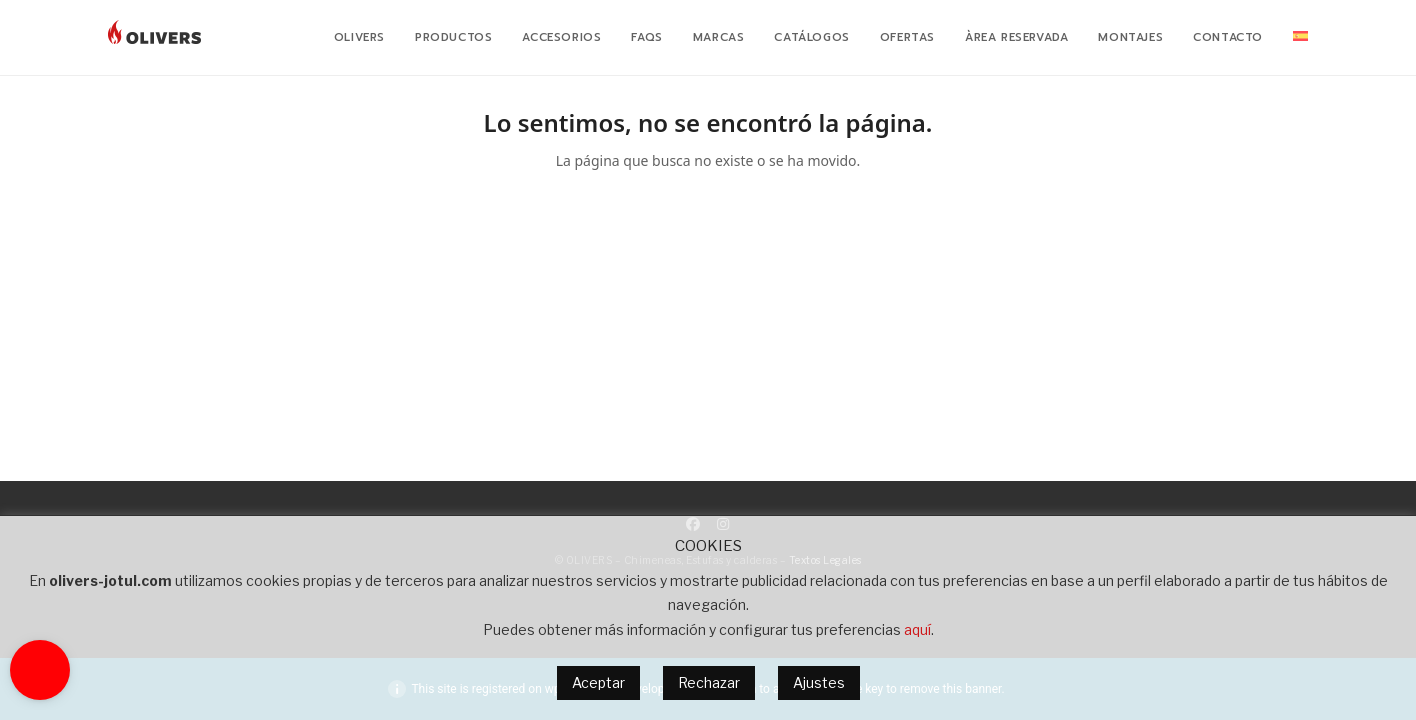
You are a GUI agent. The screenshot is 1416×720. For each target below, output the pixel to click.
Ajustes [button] (819, 682)
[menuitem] (1300, 38)
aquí (917, 629)
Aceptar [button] (598, 682)
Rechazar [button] (709, 682)
